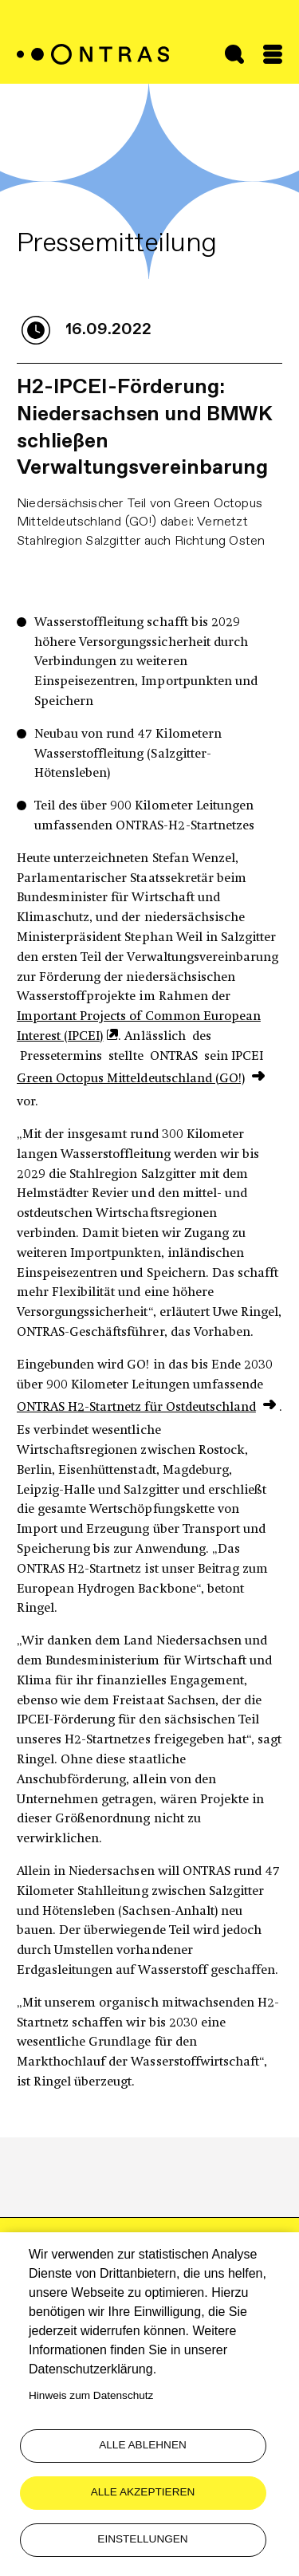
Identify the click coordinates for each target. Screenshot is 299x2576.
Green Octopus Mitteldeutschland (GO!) (131, 1079)
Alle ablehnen (143, 2445)
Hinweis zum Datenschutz (91, 2395)
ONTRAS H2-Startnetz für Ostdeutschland (136, 1407)
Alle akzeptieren (143, 2492)
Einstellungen (142, 2539)
